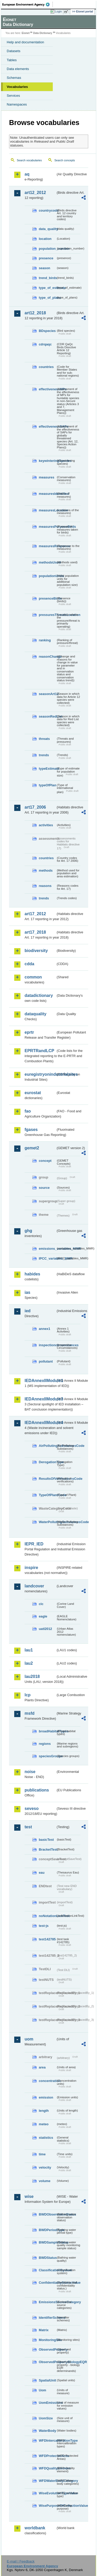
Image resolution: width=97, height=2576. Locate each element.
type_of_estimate (47, 288)
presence (46, 258)
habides (32, 1274)
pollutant (46, 1361)
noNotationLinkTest (47, 1916)
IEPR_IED (34, 1544)
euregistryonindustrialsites (40, 1074)
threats (44, 739)
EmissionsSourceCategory (47, 2302)
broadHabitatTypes (47, 1731)
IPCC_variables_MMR (47, 1258)
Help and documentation (25, 42)
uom (29, 2039)
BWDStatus (47, 2258)
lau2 (29, 1663)
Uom (42, 2390)
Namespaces (17, 104)
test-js (44, 1926)
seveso (32, 1808)
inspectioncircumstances (47, 1345)
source (44, 1188)
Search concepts (64, 160)
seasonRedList (47, 716)
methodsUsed (47, 562)
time (42, 2154)
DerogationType (47, 1462)
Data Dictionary (42, 33)
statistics (46, 2138)
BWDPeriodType (47, 2230)
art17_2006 (35, 807)
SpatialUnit (47, 2380)
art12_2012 (35, 192)
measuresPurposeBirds (47, 527)
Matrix (44, 2330)
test (28, 1827)
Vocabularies (17, 87)
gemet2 (32, 1148)
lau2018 (32, 1676)
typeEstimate (47, 768)
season (44, 268)
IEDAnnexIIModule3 (40, 1399)
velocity (45, 2167)
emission (46, 2097)
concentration (47, 2081)
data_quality (47, 229)
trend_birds (47, 278)
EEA (27, 4)
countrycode (47, 210)
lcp (28, 1695)
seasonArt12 (47, 694)
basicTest (46, 1840)
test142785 (47, 1939)
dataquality (35, 1014)
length (44, 2111)
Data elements (18, 69)
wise (29, 2196)
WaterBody (47, 2431)
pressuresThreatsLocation (47, 615)
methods (46, 870)
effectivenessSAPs (47, 426)
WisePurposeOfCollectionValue (47, 2506)
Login (58, 11)
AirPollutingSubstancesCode (47, 1446)
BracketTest (47, 1849)
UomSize (46, 2418)
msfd (29, 1713)
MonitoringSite (47, 2340)
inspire (31, 1567)
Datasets (13, 51)
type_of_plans (47, 298)
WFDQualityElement (47, 2468)
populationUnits (47, 576)
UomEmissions (47, 2403)
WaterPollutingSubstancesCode (47, 1522)
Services (13, 96)
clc (41, 1604)
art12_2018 (35, 313)
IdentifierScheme (47, 2318)
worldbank (35, 2528)
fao (28, 1111)
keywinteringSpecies (47, 461)
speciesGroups (47, 1756)
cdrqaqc (45, 344)
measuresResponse (47, 546)
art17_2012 (35, 914)
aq (27, 174)
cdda (29, 964)
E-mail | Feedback (20, 2561)
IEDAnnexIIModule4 (40, 1422)
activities (46, 825)
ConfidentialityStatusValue (47, 2283)
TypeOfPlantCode (47, 1495)
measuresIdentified (47, 494)
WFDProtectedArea (47, 2456)
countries (46, 367)
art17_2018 (35, 932)
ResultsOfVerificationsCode (47, 1479)
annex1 (44, 1329)
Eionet (26, 33)
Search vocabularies (29, 160)
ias (27, 1292)
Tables (12, 60)
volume (44, 2181)
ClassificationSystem (47, 2270)
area (42, 2067)
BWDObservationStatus (47, 2214)
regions (45, 1744)
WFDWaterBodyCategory (47, 2481)
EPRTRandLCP (39, 1051)
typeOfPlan (47, 785)
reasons (45, 886)
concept (45, 1161)
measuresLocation (47, 510)
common (33, 977)
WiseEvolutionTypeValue (47, 2493)
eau (41, 1872)
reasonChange (47, 656)
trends (44, 755)
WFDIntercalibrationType (47, 2440)
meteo (44, 2124)
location (45, 239)
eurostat (33, 1093)
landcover (34, 1586)
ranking (45, 640)
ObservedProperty (47, 2349)
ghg (28, 1230)
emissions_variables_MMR (47, 1249)
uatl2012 (45, 1629)
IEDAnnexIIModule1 (40, 1380)
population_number (47, 249)
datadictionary (39, 995)
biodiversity (36, 950)
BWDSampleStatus (47, 2242)
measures (46, 477)
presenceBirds (47, 598)
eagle (43, 1616)
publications (37, 1790)
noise (30, 1771)
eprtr (29, 1032)
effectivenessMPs (47, 389)
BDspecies (47, 331)
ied (28, 1311)
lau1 (29, 1650)
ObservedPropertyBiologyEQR (47, 2362)
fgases (31, 1129)
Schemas (14, 78)
